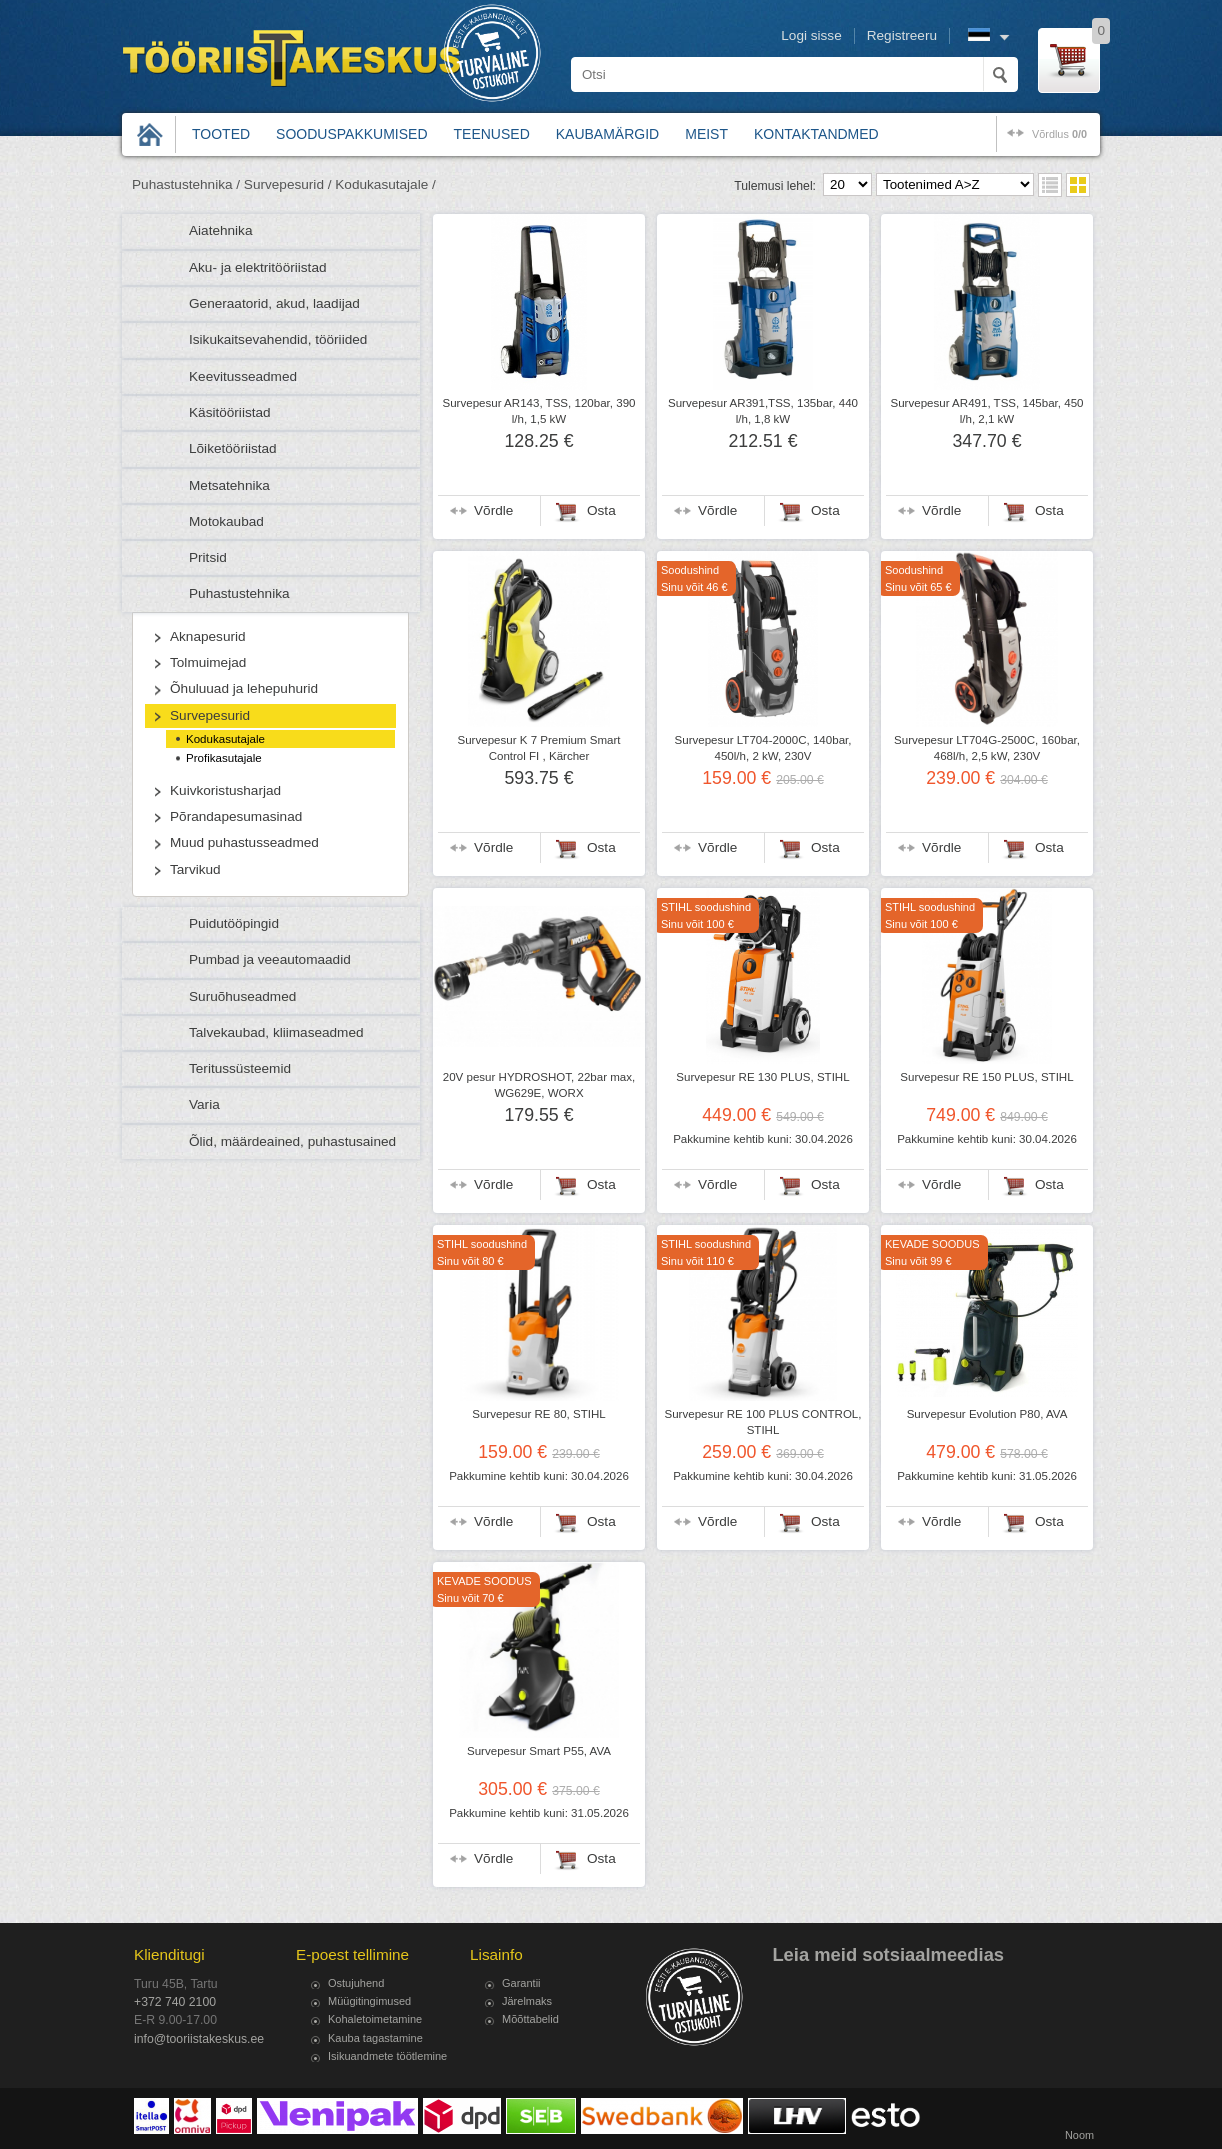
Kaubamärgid (607, 134)
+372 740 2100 (175, 2002)
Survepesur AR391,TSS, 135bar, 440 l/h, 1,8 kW (763, 411)
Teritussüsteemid (240, 1068)
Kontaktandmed (816, 134)
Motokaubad (226, 521)
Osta (601, 510)
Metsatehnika (229, 485)
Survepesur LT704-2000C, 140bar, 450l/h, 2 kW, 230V (763, 748)
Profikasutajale (224, 758)
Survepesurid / (288, 184)
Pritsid (208, 557)
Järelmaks (527, 2001)
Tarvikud (195, 869)
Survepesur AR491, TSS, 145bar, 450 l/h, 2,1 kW (986, 411)
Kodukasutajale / (385, 184)
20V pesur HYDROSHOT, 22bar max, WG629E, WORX (539, 1085)
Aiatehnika (220, 230)
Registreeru (902, 35)
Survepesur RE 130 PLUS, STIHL (762, 1077)
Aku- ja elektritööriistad (258, 267)
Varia (204, 1104)
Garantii (521, 1983)
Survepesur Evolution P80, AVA (987, 1414)
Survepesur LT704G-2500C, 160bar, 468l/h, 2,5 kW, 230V (987, 748)
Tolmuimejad (208, 662)
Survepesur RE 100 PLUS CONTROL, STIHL (762, 1422)
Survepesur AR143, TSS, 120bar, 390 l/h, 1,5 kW (538, 411)
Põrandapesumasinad (236, 816)
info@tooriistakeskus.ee (199, 2039)
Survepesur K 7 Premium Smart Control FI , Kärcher (539, 748)
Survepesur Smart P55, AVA (539, 1751)
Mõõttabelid (530, 2019)
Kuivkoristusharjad (225, 790)
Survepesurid (210, 715)
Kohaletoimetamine (375, 2019)
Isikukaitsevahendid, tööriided (278, 339)
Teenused (492, 134)
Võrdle (493, 510)
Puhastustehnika (239, 593)
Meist (706, 134)
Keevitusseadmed (243, 376)
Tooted (221, 134)
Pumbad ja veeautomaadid (270, 959)
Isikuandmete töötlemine (387, 2056)
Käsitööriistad (230, 412)
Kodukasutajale (225, 739)
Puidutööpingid (234, 923)
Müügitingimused (369, 2001)
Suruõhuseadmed (242, 996)
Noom (1079, 2135)
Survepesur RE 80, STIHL (539, 1414)
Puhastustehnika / (186, 184)
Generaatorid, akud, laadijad (274, 303)
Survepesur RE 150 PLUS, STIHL (986, 1077)
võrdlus (1059, 134)
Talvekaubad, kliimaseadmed (276, 1032)
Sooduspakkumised (351, 134)
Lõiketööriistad (233, 448)
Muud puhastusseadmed (244, 842)
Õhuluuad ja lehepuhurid (244, 688)
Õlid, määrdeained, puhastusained (292, 1141)
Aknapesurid (208, 636)
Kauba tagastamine (375, 2038)
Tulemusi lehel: (775, 186)
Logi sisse (811, 35)
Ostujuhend (356, 1983)
